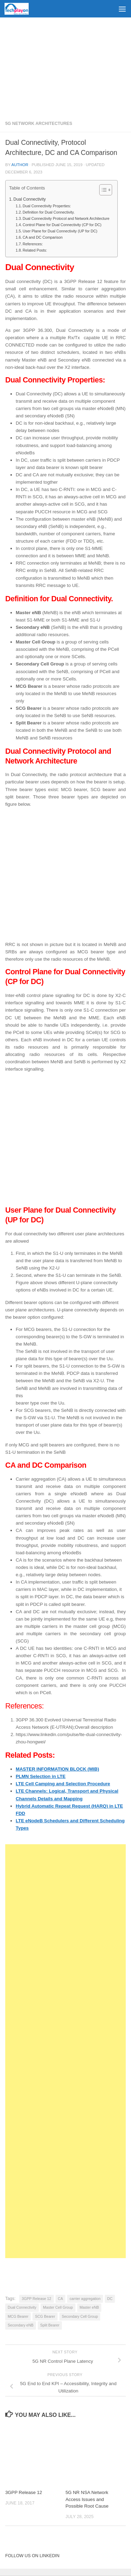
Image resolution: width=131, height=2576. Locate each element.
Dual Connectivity (29, 199)
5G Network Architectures (38, 123)
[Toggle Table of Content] (102, 190)
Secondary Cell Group (80, 2316)
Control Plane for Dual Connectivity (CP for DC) (62, 225)
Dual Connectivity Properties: (47, 206)
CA (60, 2298)
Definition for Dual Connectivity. (49, 212)
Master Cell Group (58, 2307)
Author (20, 165)
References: (33, 244)
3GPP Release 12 (36, 2298)
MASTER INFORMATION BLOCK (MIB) (57, 1769)
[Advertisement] (65, 66)
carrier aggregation (85, 2298)
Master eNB (89, 2307)
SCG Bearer (45, 2316)
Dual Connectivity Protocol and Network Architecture (66, 218)
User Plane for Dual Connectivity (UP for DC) (60, 231)
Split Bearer (49, 2325)
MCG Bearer (18, 2316)
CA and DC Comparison (43, 237)
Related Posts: (35, 250)
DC (109, 2298)
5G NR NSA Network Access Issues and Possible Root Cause (87, 2499)
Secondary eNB (21, 2325)
